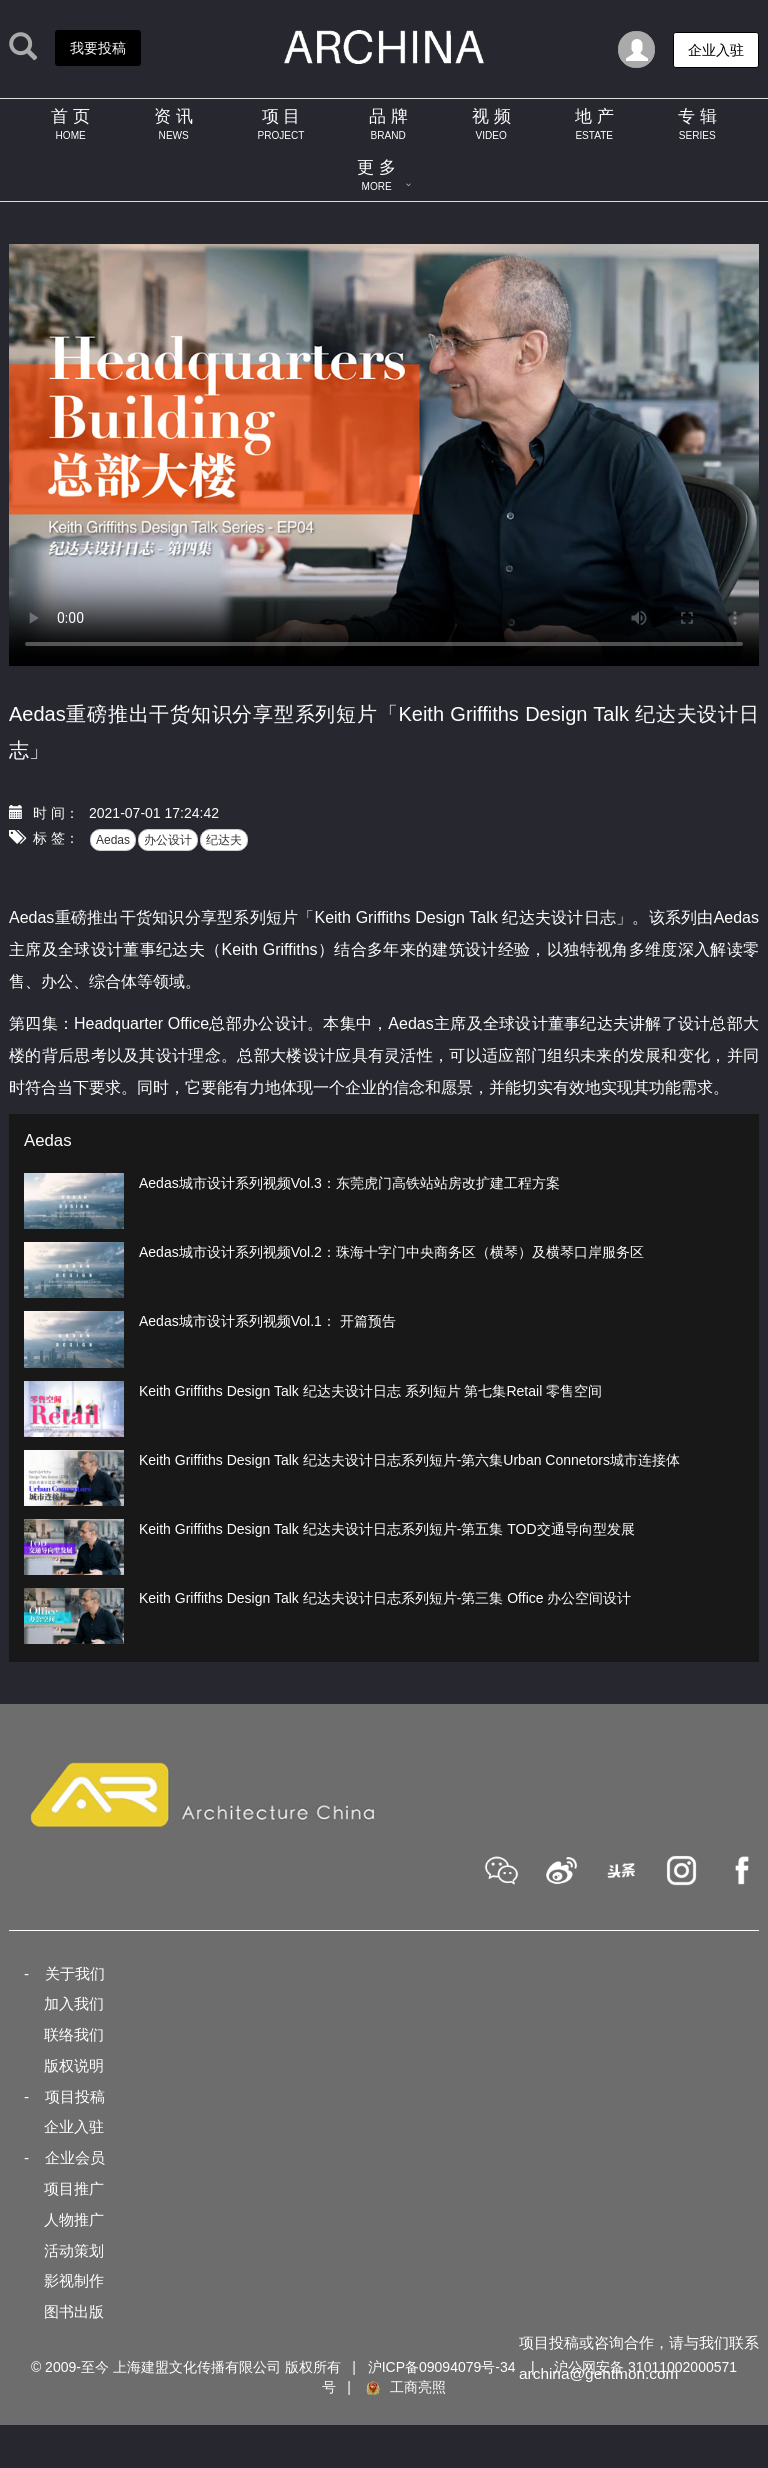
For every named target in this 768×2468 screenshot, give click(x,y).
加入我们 (74, 2003)
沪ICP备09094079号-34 (442, 2367)
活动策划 (74, 2250)
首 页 (70, 124)
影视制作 (74, 2280)
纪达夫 (224, 840)
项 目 (280, 124)
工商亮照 (405, 2387)
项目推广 (74, 2188)
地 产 (594, 124)
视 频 (491, 124)
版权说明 (74, 2065)
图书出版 (74, 2311)
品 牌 (388, 124)
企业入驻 (74, 2126)
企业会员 (75, 2157)
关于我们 (75, 1973)
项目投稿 (75, 2096)
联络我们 (74, 2034)
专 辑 (697, 124)
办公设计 (168, 840)
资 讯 (173, 124)
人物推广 (74, 2219)
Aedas (113, 840)
